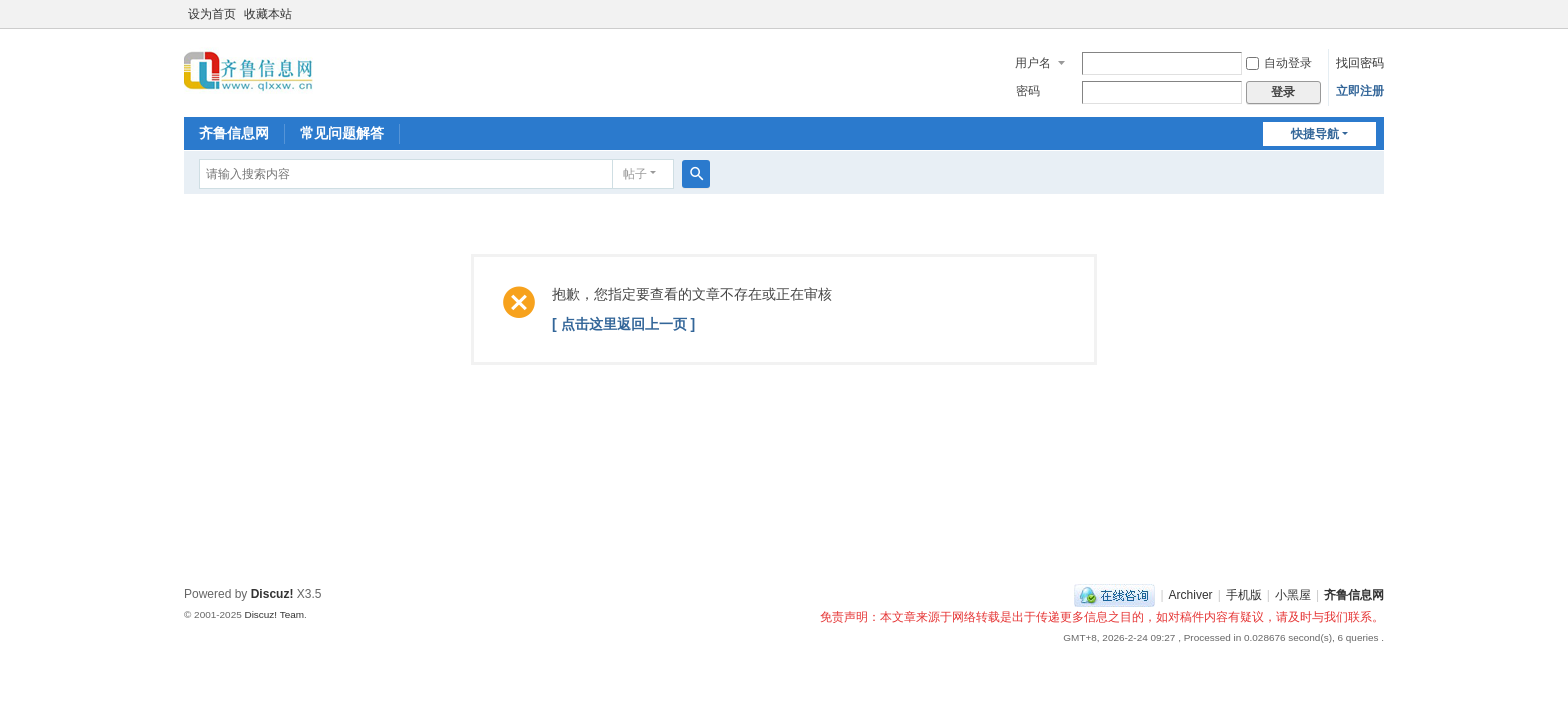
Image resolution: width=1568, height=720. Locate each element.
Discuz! (272, 594)
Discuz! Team (274, 614)
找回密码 (1360, 63)
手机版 (1244, 595)
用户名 (1033, 63)
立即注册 (1360, 91)
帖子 (635, 174)
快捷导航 (1315, 134)
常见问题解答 (342, 133)
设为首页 (212, 14)
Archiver (1191, 595)
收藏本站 (268, 14)
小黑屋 (1293, 595)
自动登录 (1279, 63)
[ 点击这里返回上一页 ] (623, 324)
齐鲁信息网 (234, 133)
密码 (1028, 91)
